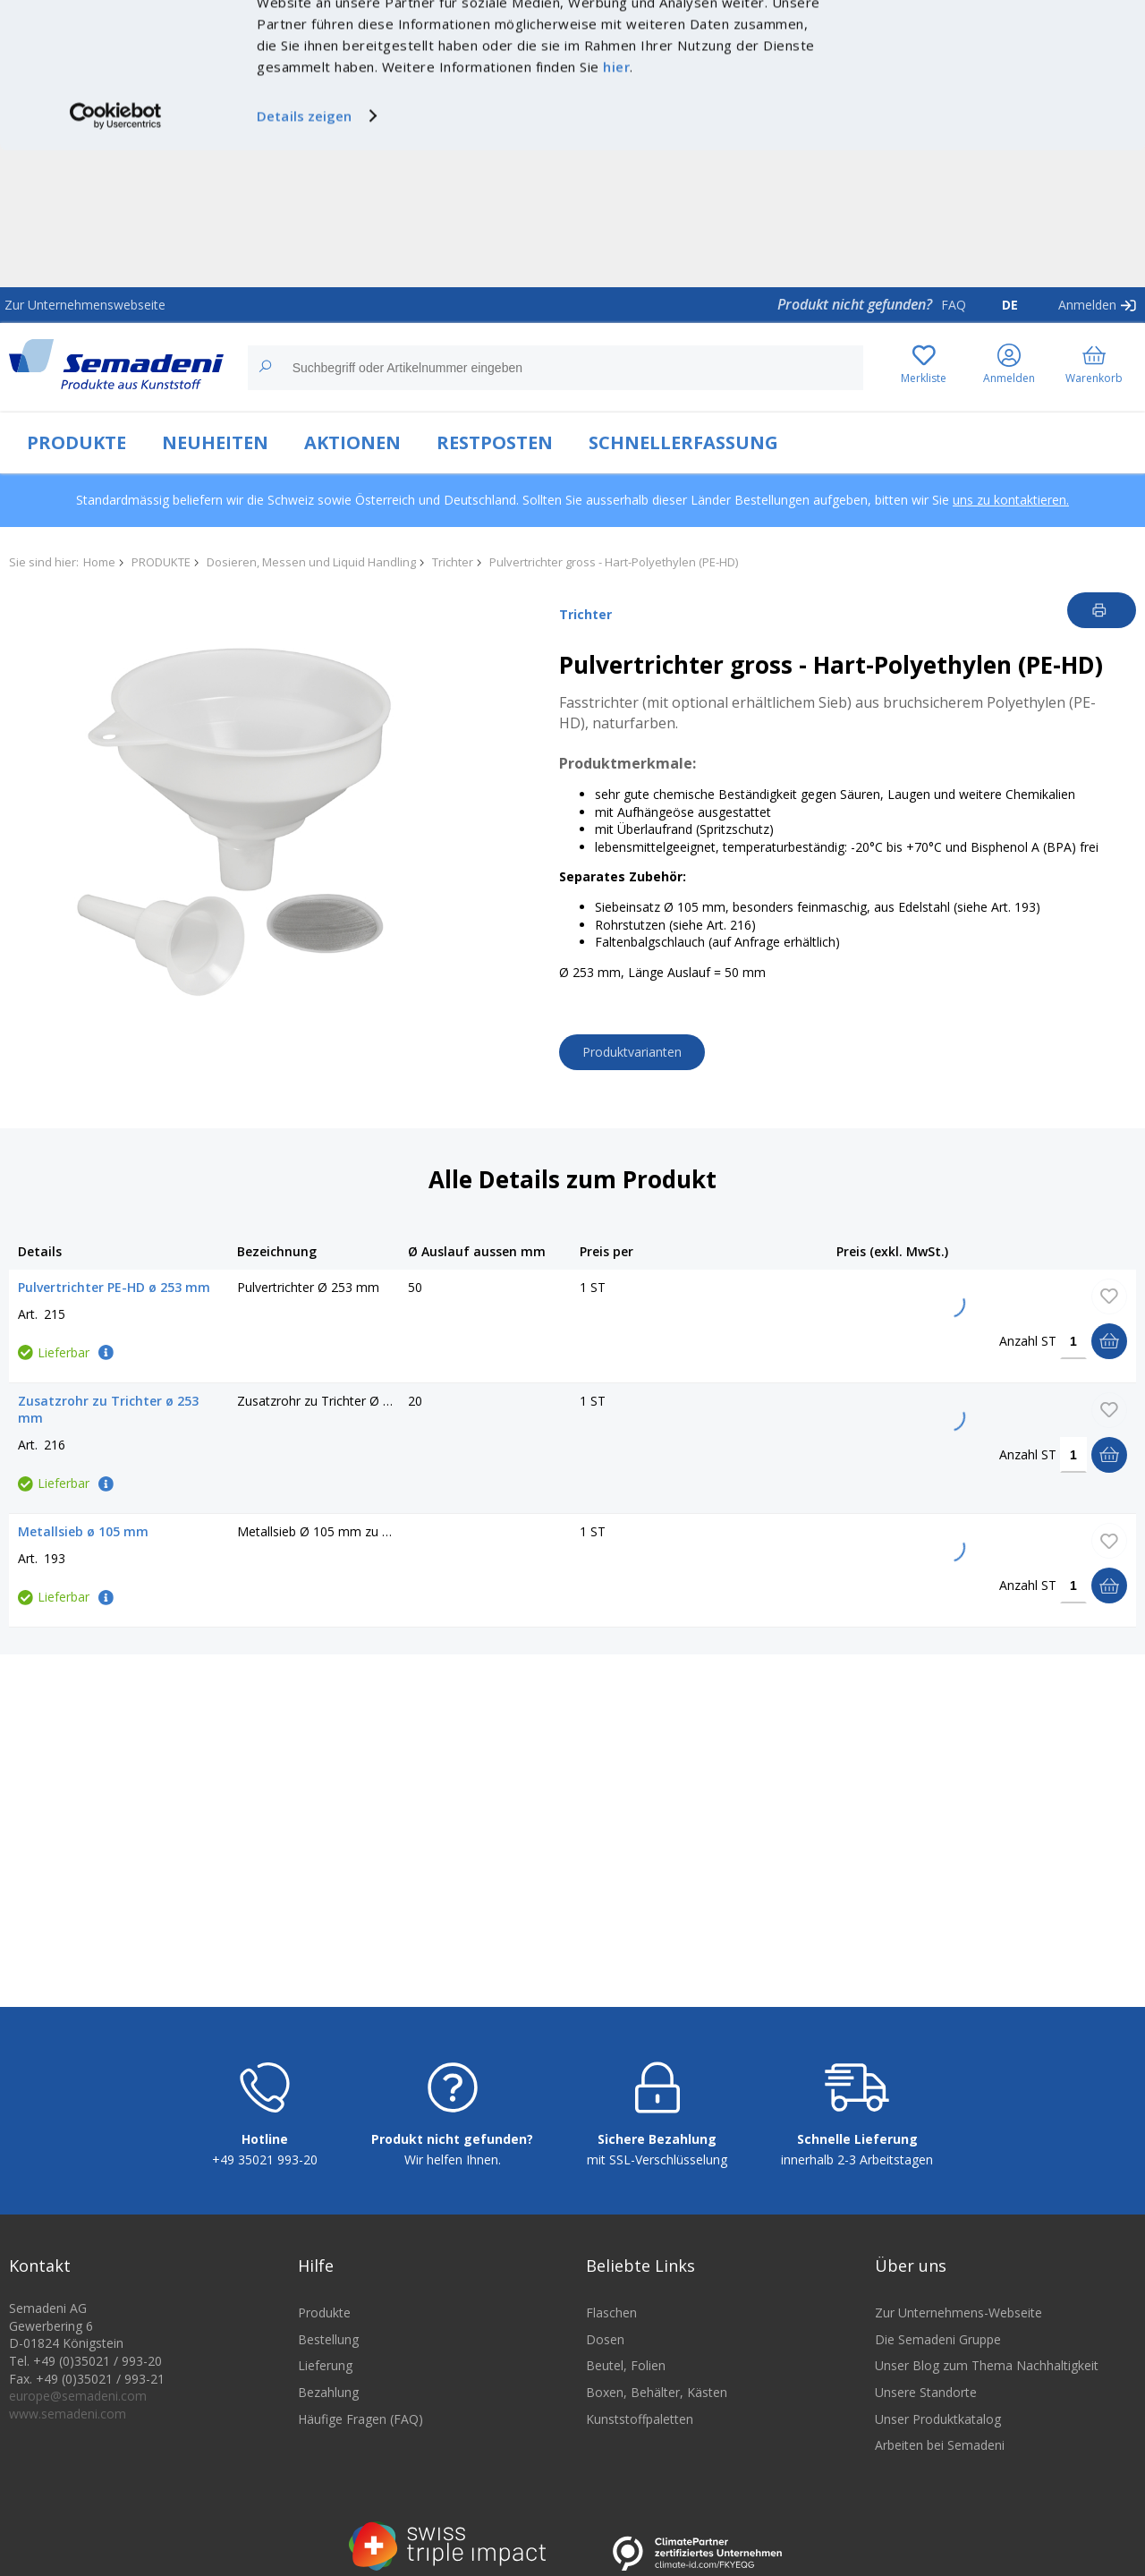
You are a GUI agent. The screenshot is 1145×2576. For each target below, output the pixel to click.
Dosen (605, 2339)
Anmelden (1087, 304)
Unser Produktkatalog (938, 2418)
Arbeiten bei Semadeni (940, 2444)
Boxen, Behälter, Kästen (656, 2392)
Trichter (452, 562)
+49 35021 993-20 (265, 2159)
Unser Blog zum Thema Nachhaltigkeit (986, 2365)
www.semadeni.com (67, 2413)
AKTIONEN (352, 442)
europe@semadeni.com (78, 2395)
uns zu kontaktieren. (1011, 499)
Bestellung (328, 2339)
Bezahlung (328, 2392)
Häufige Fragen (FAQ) (360, 2418)
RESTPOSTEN (495, 442)
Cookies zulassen (995, 33)
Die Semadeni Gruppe (938, 2339)
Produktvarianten (632, 1051)
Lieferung (325, 2365)
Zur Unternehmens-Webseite (958, 2312)
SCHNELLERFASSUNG (683, 442)
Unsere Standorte (926, 2392)
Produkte (324, 2312)
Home (99, 562)
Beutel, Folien (626, 2365)
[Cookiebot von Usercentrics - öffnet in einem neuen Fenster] (116, 252)
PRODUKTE (76, 442)
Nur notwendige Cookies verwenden (995, 69)
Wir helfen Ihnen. (452, 2159)
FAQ (953, 304)
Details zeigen (304, 252)
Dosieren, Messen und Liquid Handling (311, 562)
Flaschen (611, 2312)
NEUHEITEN (215, 442)
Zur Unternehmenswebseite (84, 304)
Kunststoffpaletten (639, 2418)
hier (616, 203)
